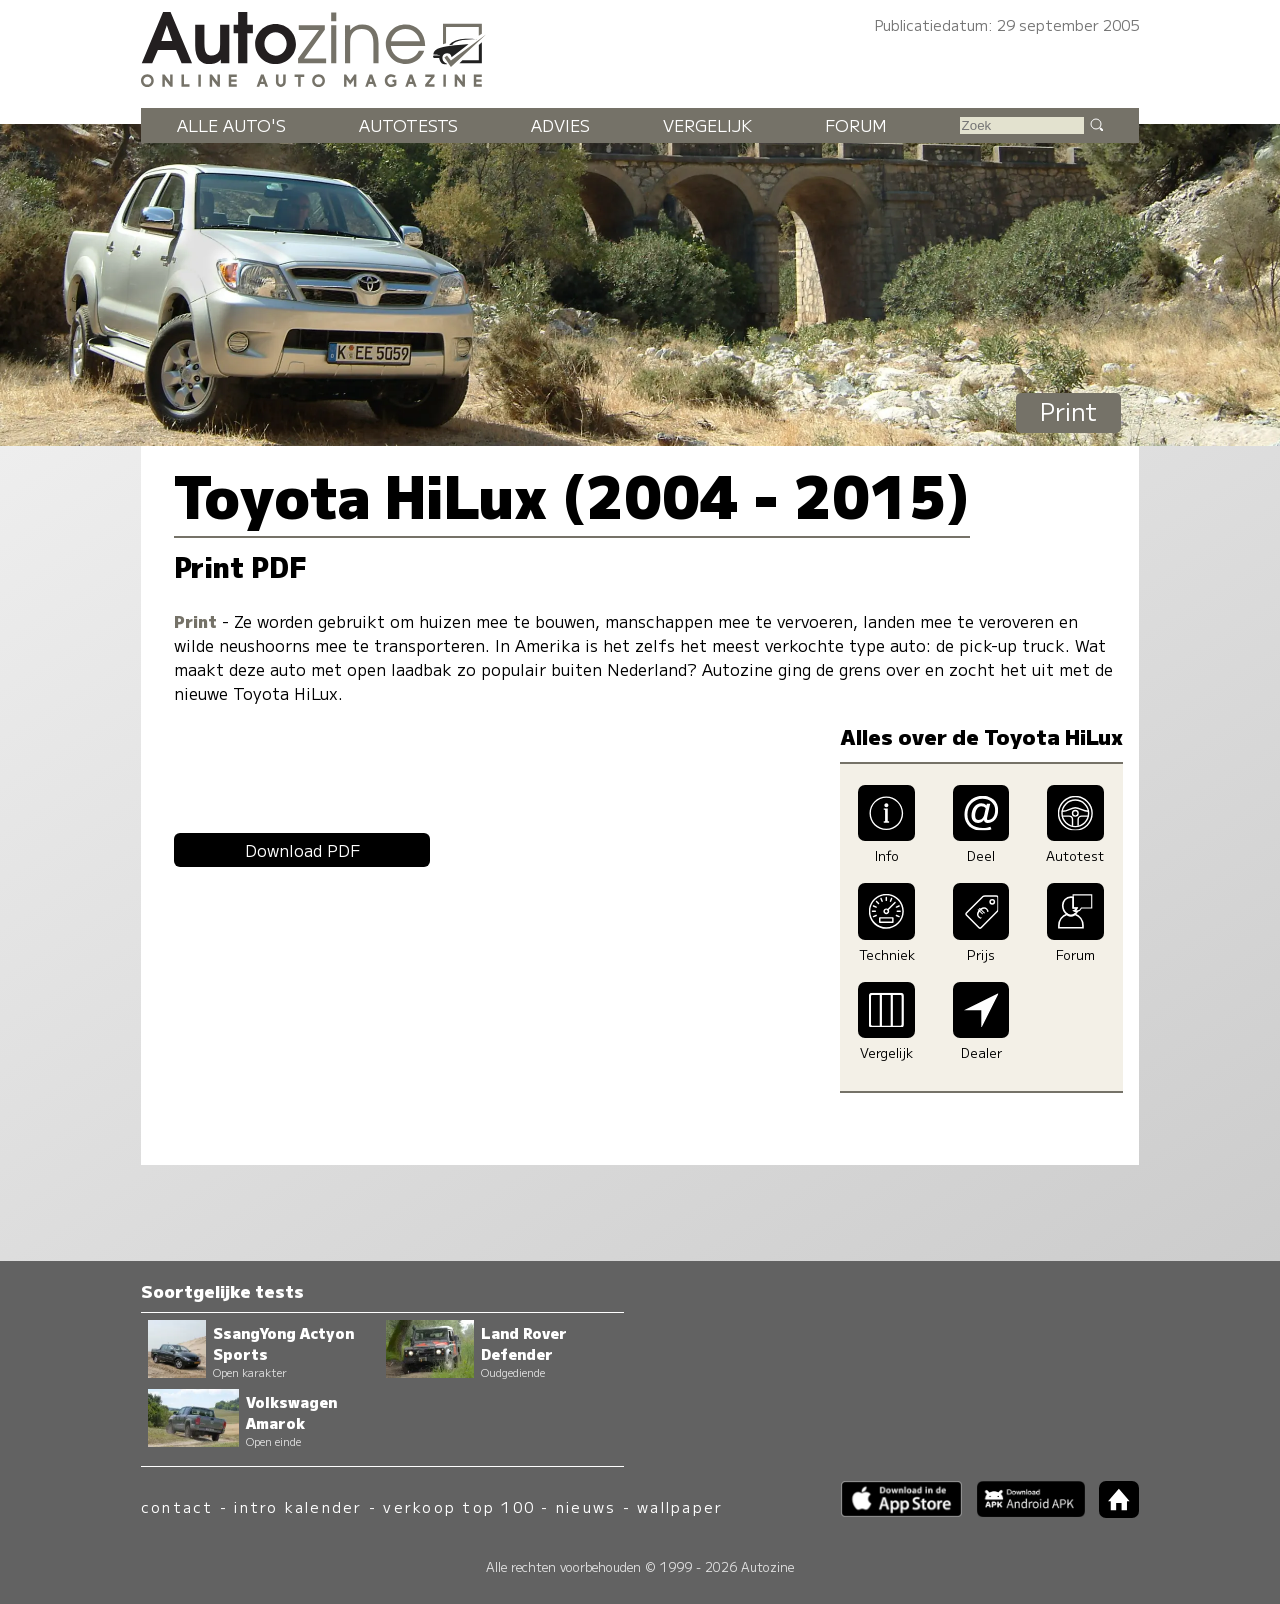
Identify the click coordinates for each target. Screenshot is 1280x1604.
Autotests (408, 125)
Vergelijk (707, 125)
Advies (560, 125)
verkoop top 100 (459, 1506)
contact (177, 1506)
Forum (856, 125)
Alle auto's (231, 125)
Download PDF (302, 850)
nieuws (586, 1506)
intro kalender (298, 1506)
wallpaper (680, 1506)
